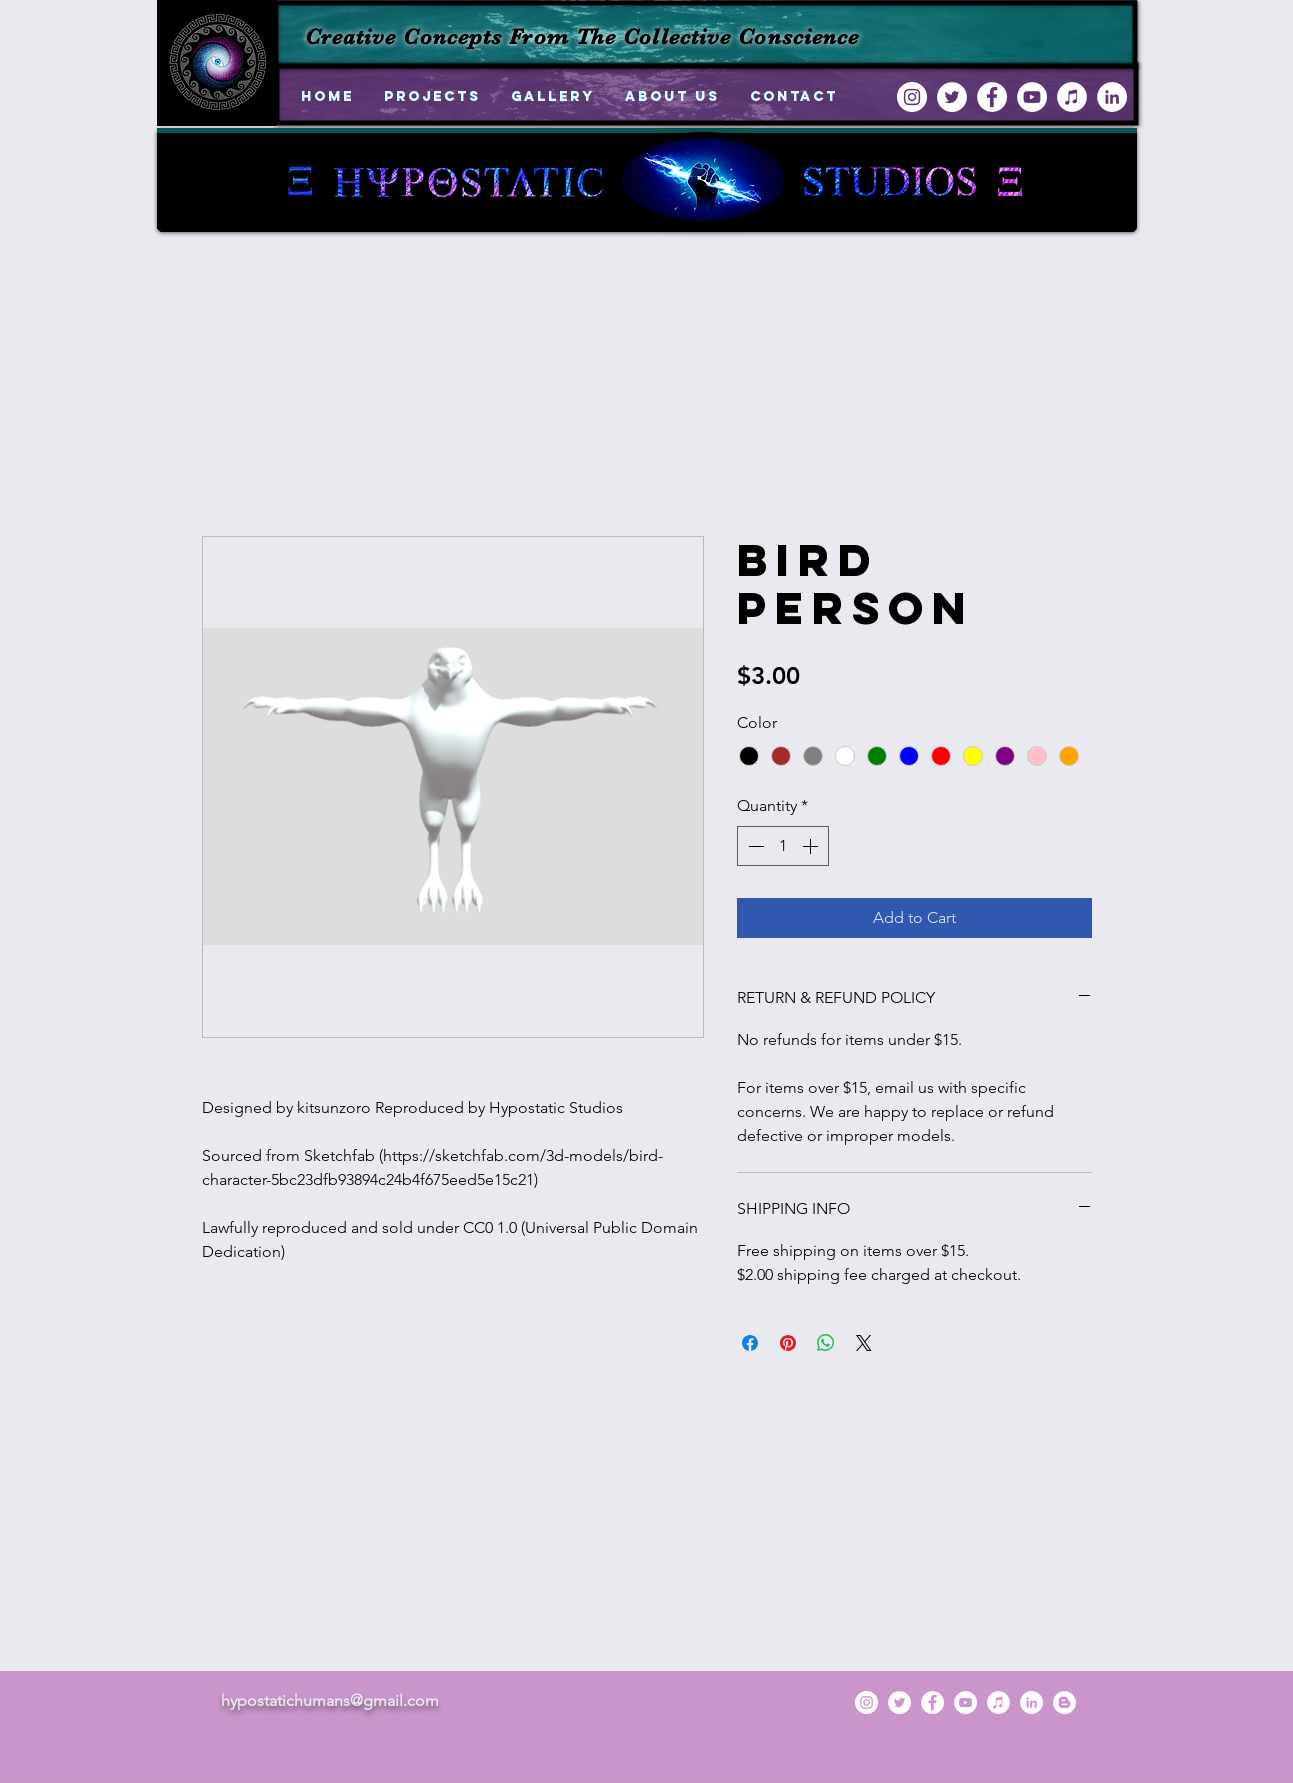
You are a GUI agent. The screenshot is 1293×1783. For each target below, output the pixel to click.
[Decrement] (754, 846)
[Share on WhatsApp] (826, 1343)
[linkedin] (1112, 97)
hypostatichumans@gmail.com (330, 1700)
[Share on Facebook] (750, 1343)
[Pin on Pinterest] (788, 1343)
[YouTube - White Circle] (1032, 97)
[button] (432, 96)
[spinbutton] (783, 846)
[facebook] (992, 97)
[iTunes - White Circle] (1072, 97)
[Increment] (812, 846)
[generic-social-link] (1064, 1702)
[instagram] (912, 97)
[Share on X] (864, 1343)
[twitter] (952, 97)
